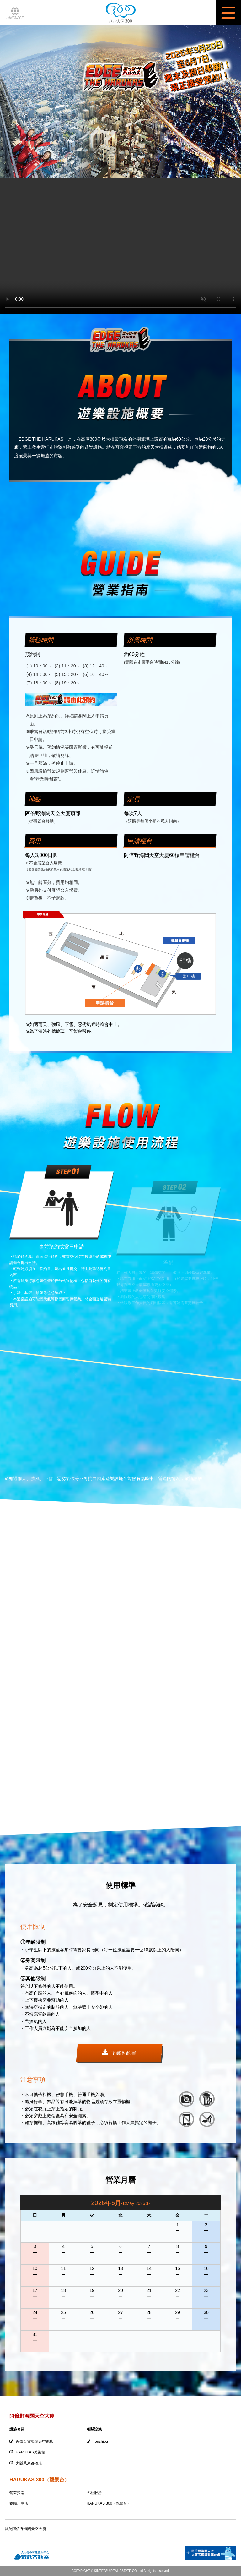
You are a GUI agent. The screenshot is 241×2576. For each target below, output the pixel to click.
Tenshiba (97, 2441)
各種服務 (94, 2493)
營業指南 (16, 2493)
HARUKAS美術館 (27, 2452)
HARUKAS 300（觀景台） (109, 2503)
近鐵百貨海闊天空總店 (31, 2441)
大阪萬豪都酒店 (25, 2463)
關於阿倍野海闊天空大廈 (25, 2529)
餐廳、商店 (18, 2503)
